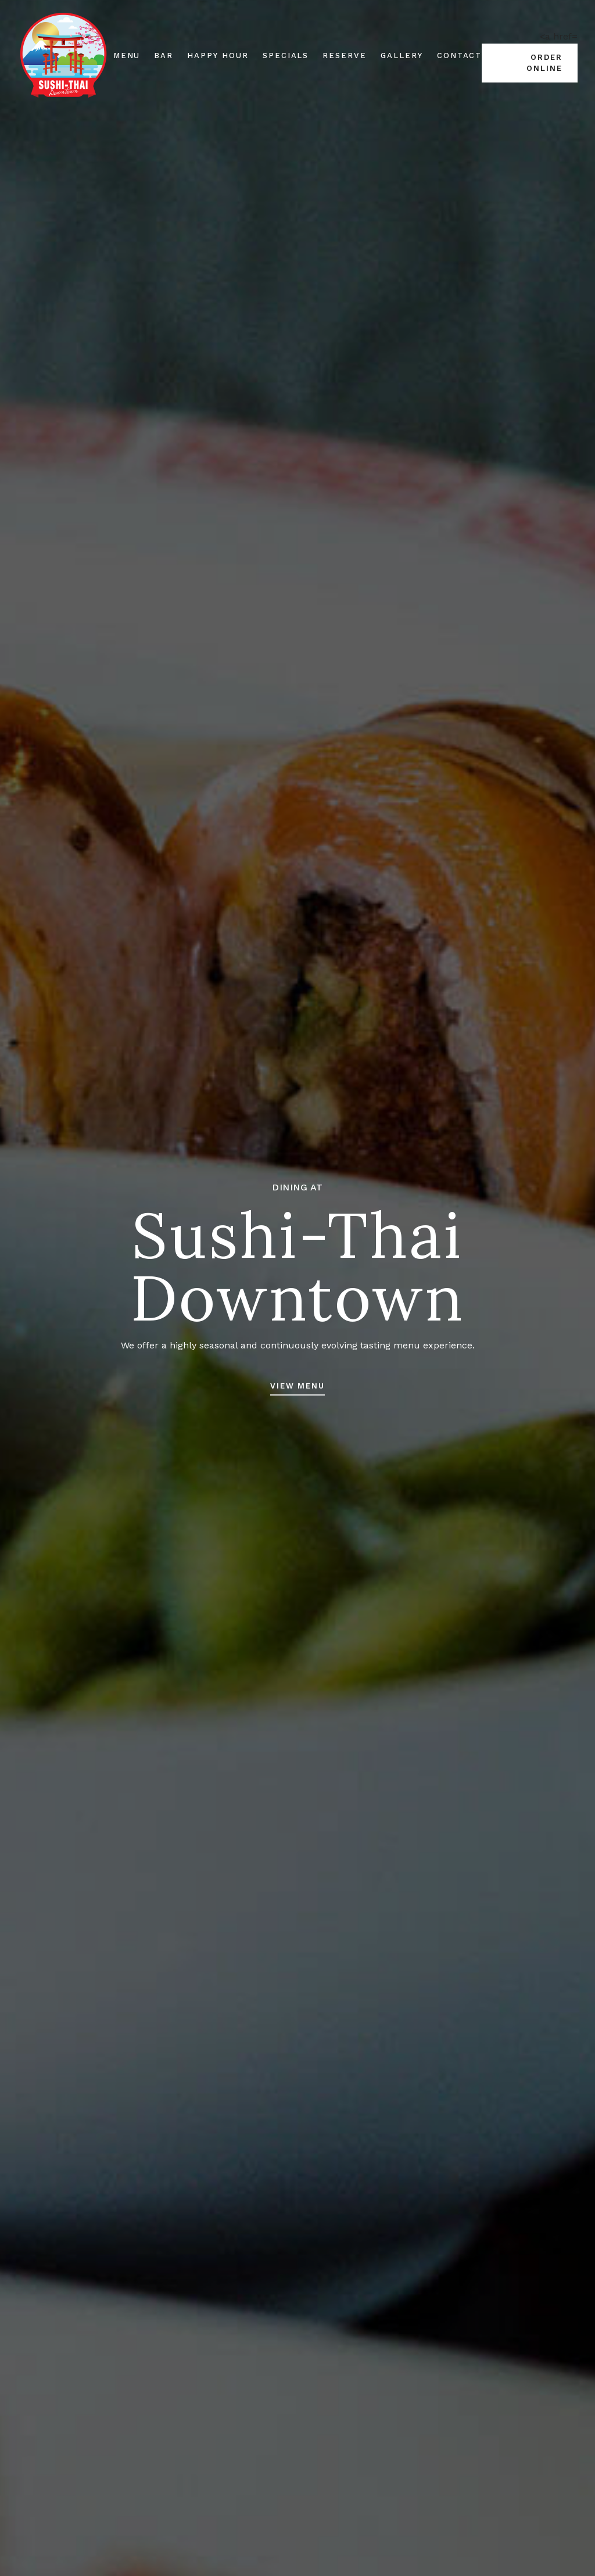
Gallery (402, 55)
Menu (127, 55)
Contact (459, 55)
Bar (163, 55)
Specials (286, 55)
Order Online (544, 63)
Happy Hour (218, 55)
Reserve (344, 55)
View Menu (297, 1386)
